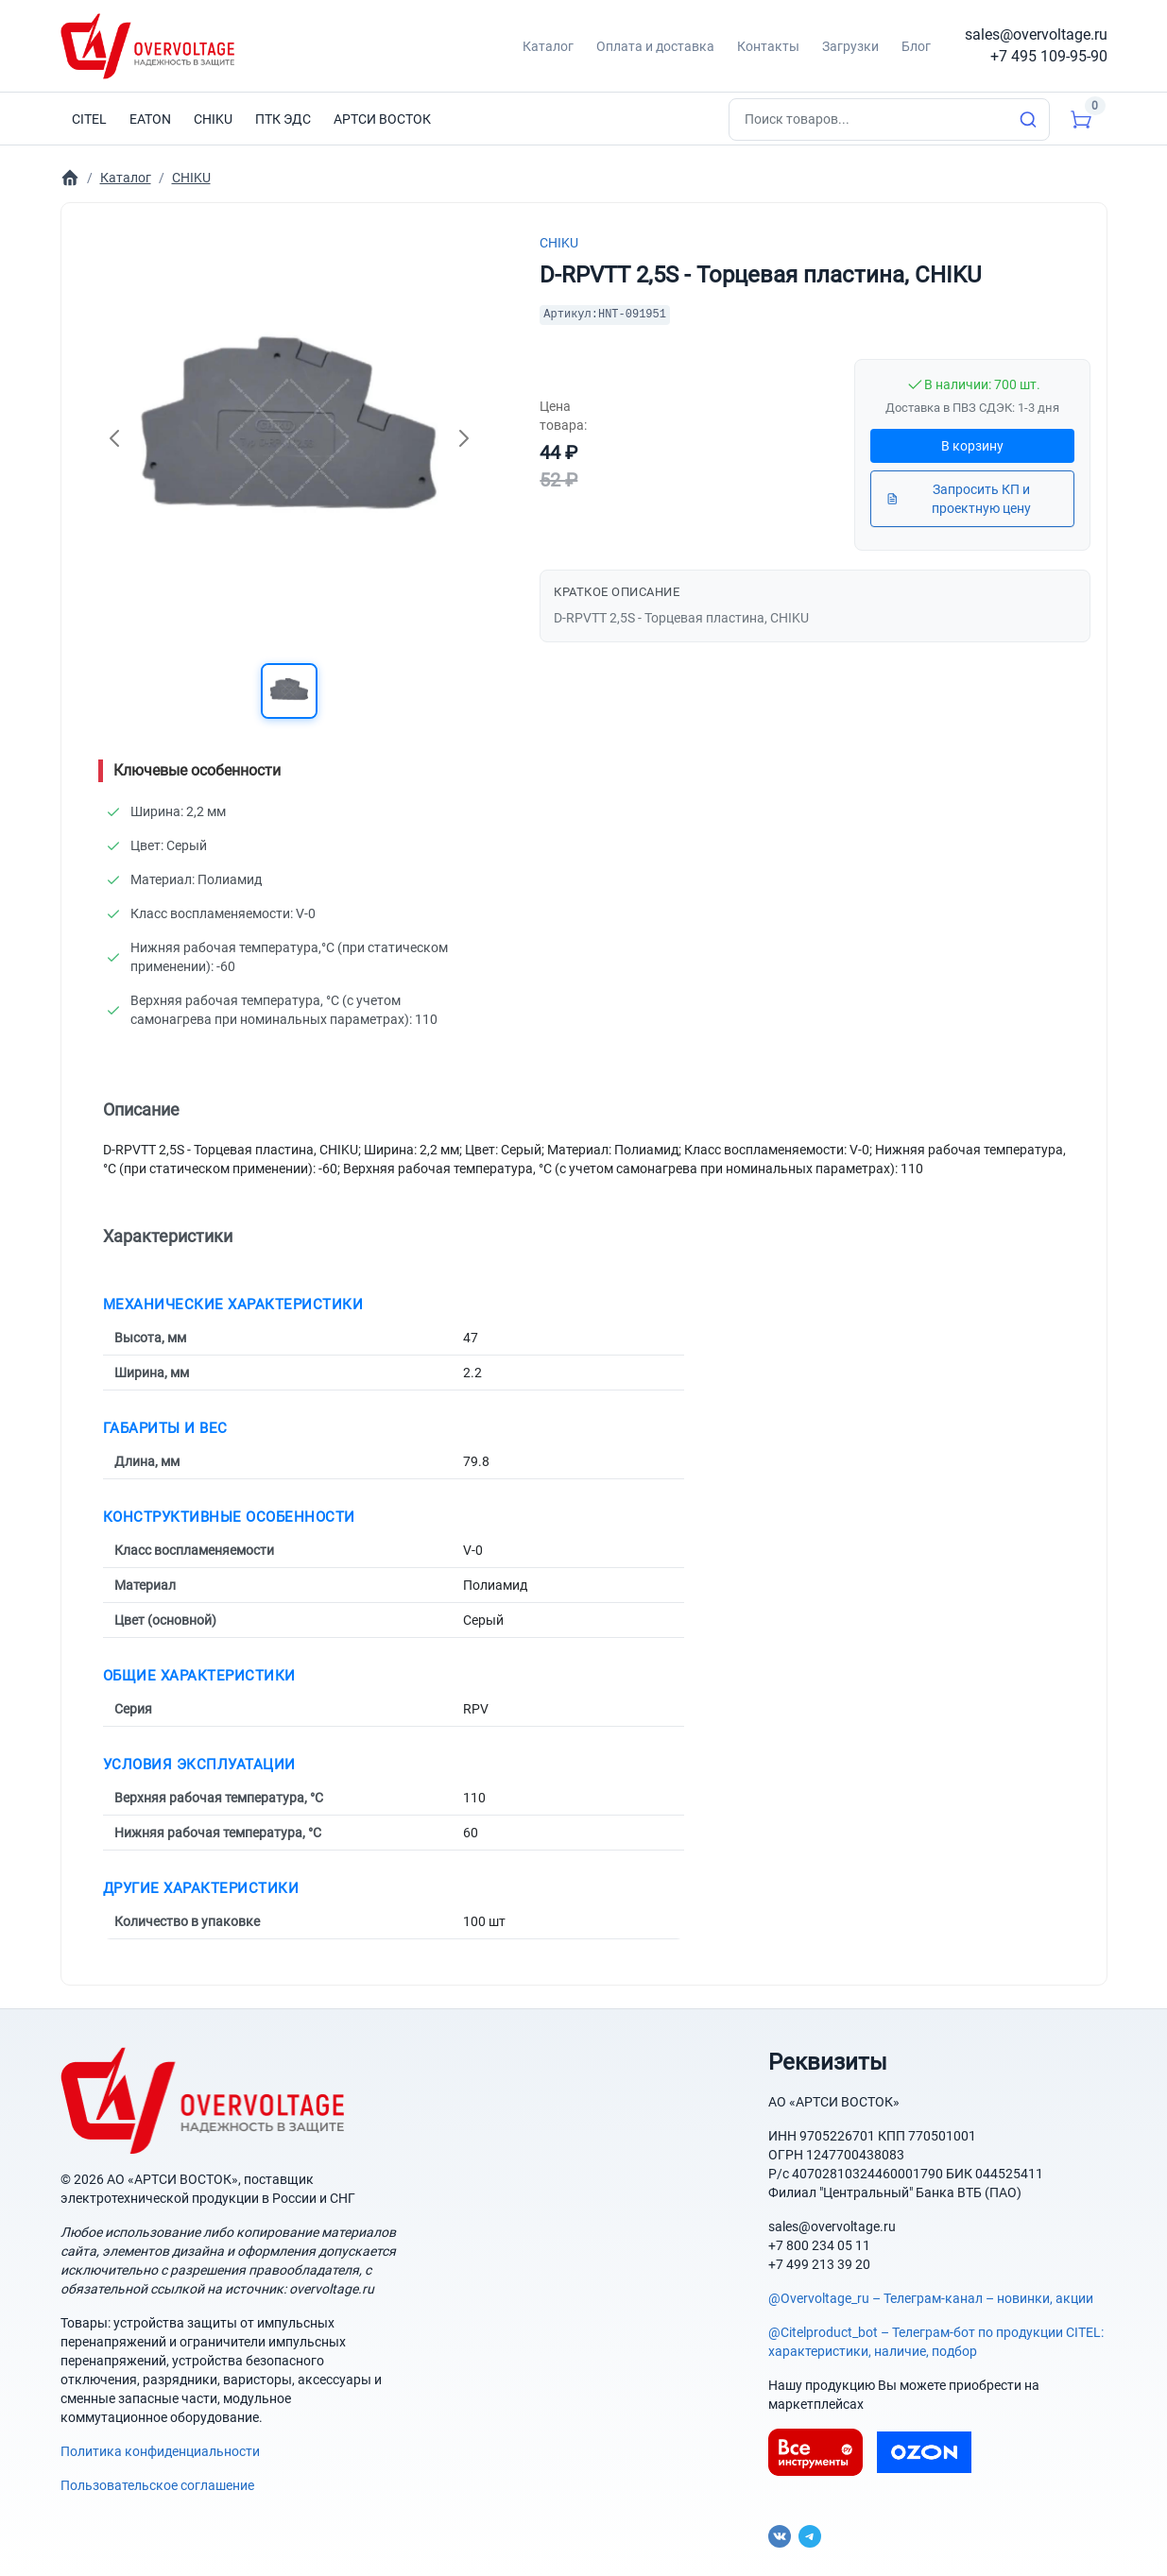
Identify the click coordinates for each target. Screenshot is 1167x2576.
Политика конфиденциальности (160, 2451)
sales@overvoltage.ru (1036, 34)
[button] (289, 691)
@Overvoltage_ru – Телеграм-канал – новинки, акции (930, 2298)
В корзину (972, 445)
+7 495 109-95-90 (1048, 56)
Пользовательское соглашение (157, 2485)
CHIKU (559, 242)
